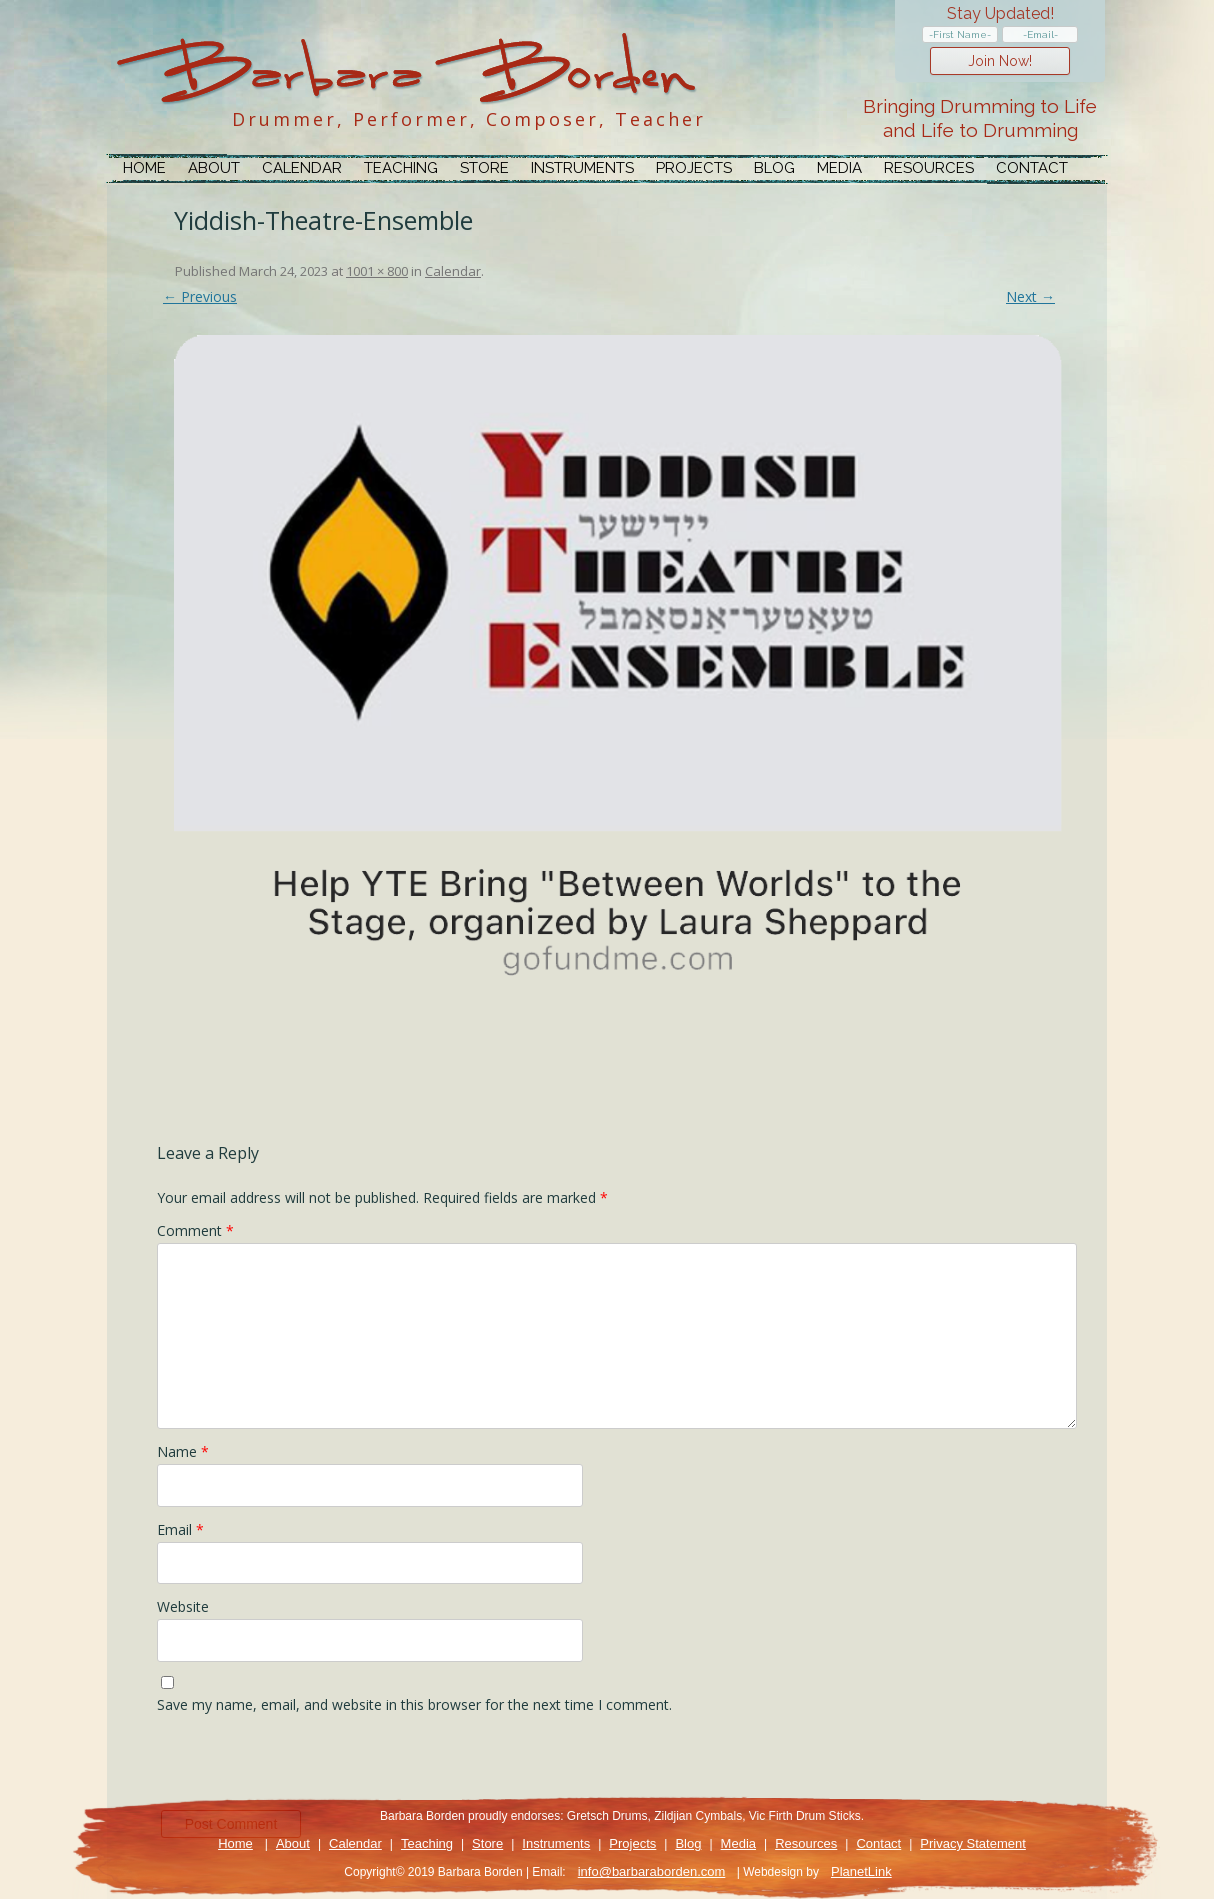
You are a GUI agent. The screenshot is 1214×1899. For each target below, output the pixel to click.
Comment (195, 1230)
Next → (1030, 296)
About (214, 168)
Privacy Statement (973, 1843)
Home (144, 168)
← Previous (200, 296)
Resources (929, 168)
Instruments (582, 168)
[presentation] (309, 1767)
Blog (774, 168)
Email (180, 1529)
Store (484, 168)
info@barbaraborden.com (652, 1871)
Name (183, 1451)
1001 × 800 (377, 271)
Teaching (401, 168)
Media (839, 168)
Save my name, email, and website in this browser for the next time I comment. (414, 1704)
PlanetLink (861, 1871)
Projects (694, 168)
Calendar (302, 168)
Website (183, 1606)
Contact (1032, 168)
